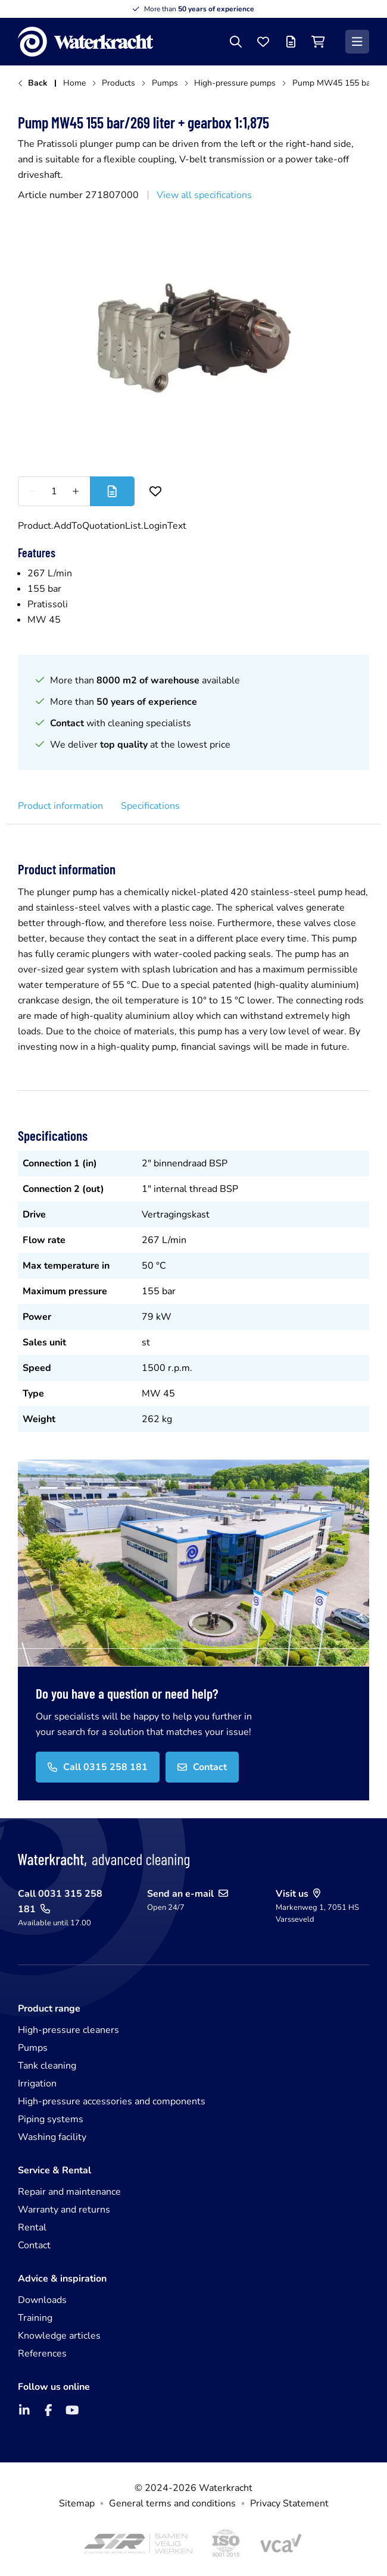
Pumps (33, 2047)
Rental (32, 2227)
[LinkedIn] (24, 2410)
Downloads (42, 2300)
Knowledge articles (59, 2335)
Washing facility (52, 2137)
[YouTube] (72, 2410)
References (42, 2353)
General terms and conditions (172, 2503)
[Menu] (357, 42)
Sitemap (77, 2503)
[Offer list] (290, 42)
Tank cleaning (47, 2065)
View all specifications (204, 195)
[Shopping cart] (318, 42)
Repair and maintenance (69, 2191)
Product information (60, 805)
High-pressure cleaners (68, 2030)
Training (35, 2317)
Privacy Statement (289, 2503)
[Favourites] (263, 42)
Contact (34, 2245)
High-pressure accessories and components (111, 2101)
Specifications (150, 805)
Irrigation (37, 2083)
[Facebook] (48, 2410)
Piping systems (50, 2119)
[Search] (236, 42)
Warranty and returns (64, 2209)
